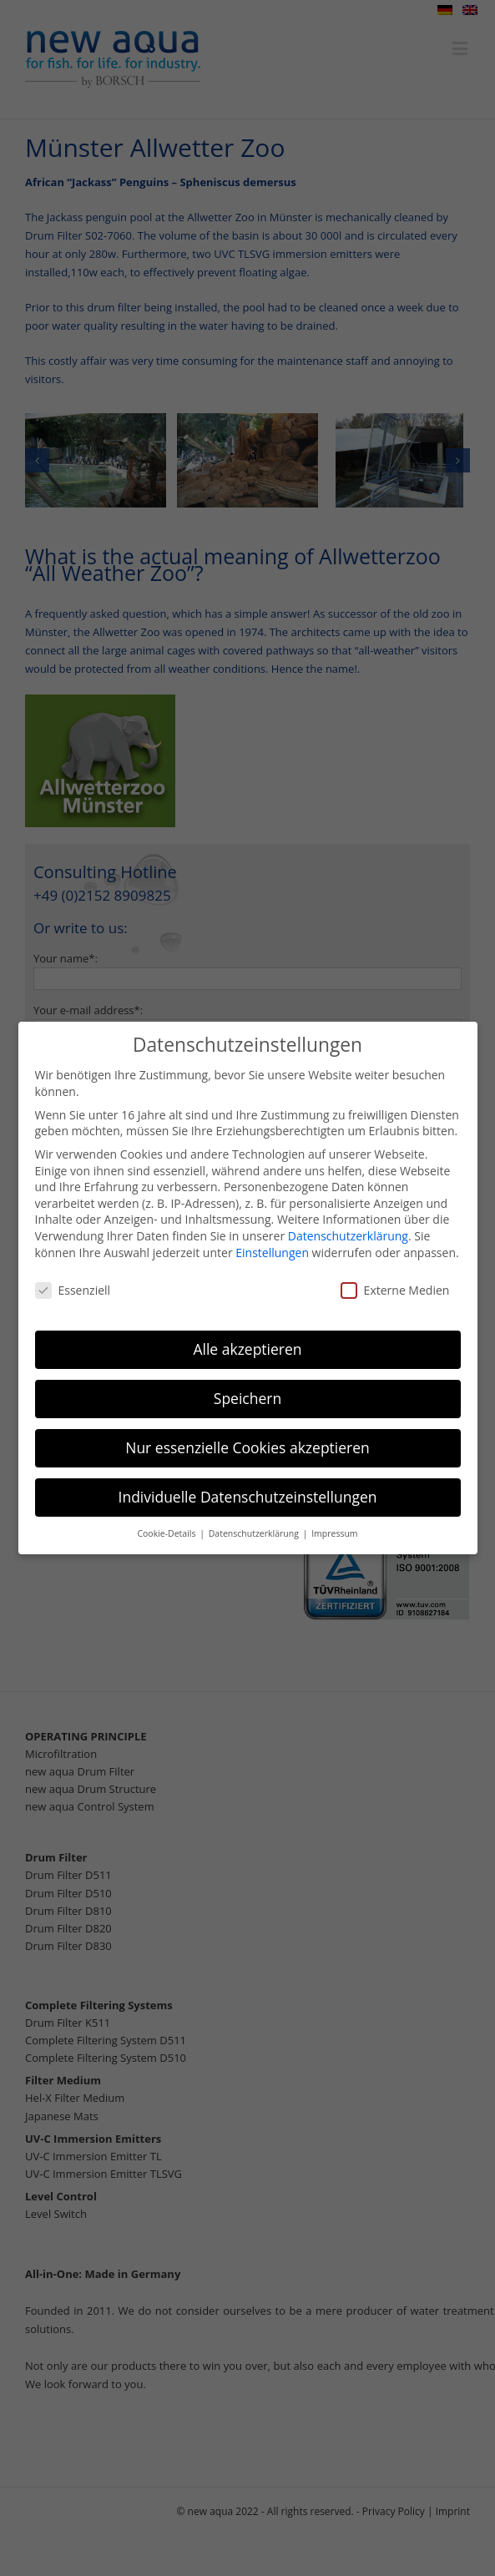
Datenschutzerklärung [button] (255, 1528)
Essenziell (73, 1285)
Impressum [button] (334, 1528)
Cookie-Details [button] (167, 1528)
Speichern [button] (247, 1393)
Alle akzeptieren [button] (247, 1344)
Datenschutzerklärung (348, 1230)
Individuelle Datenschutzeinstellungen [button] (248, 1492)
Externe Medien (395, 1285)
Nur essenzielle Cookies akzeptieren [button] (247, 1442)
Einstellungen (272, 1247)
